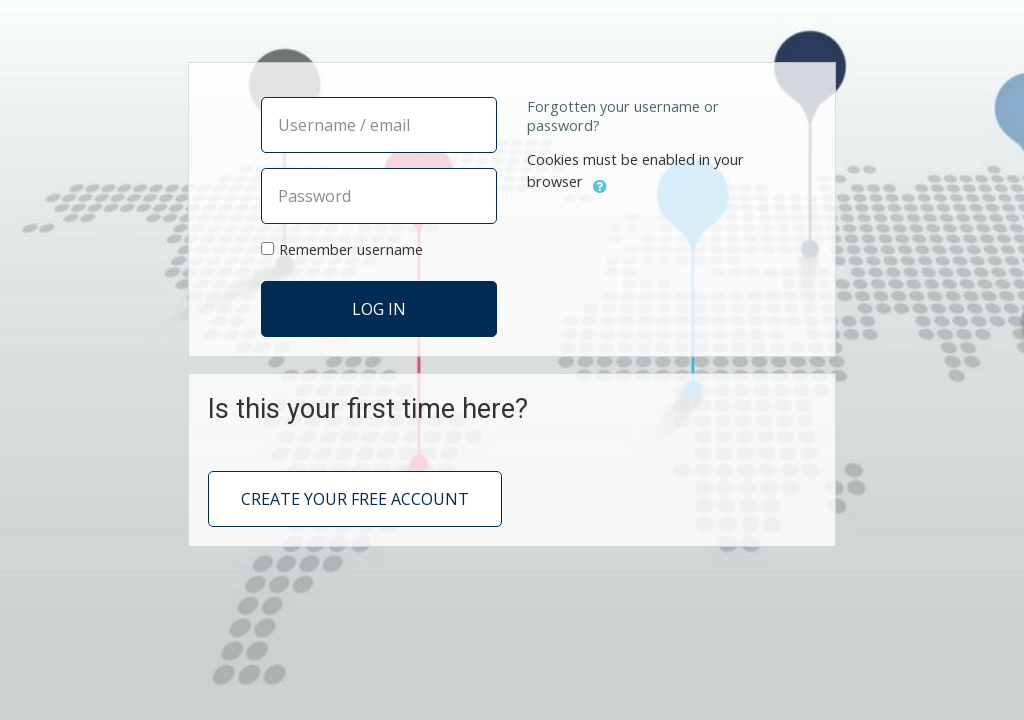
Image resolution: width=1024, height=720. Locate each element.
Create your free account (355, 499)
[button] (600, 184)
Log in (379, 310)
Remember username (351, 249)
